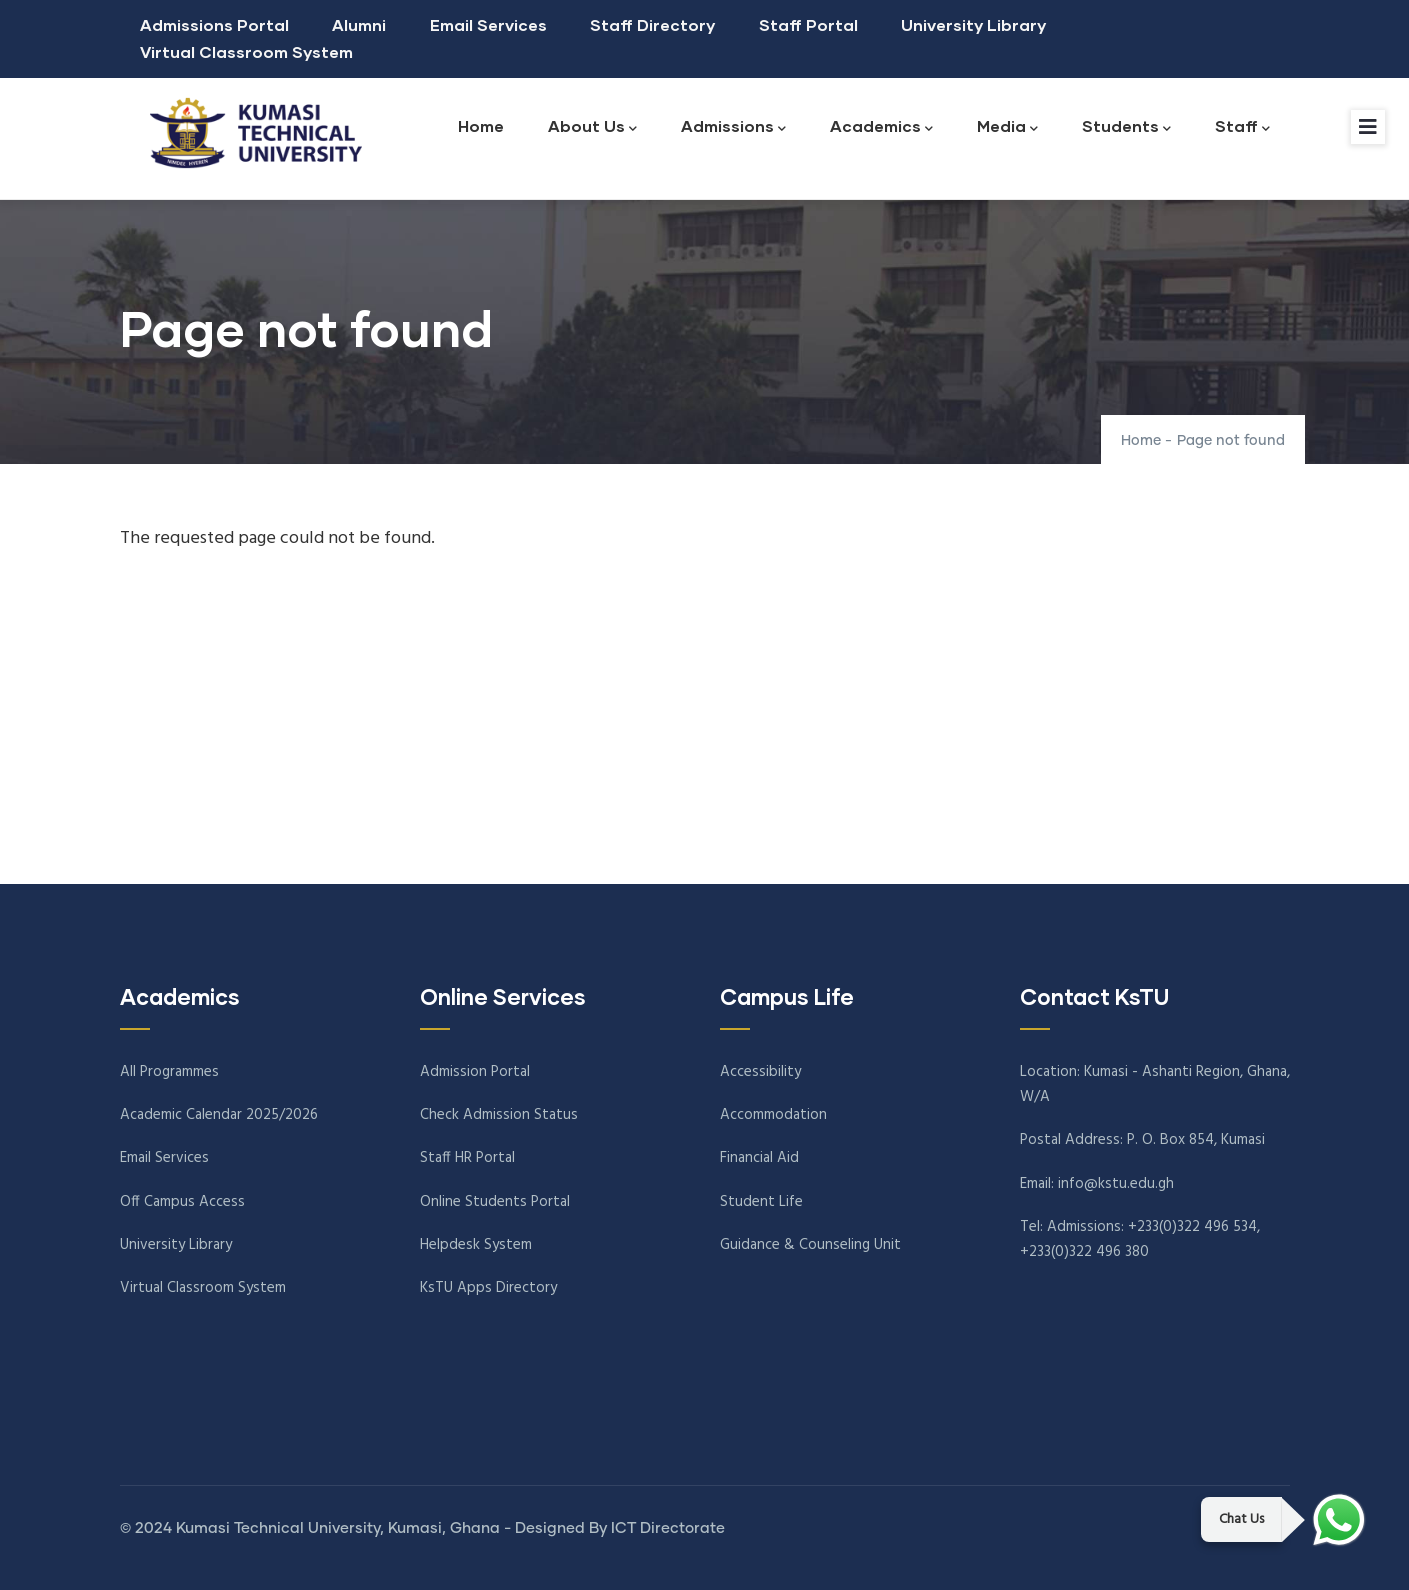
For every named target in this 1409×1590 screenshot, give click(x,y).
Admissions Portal (214, 24)
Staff (1242, 127)
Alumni (359, 24)
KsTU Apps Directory (488, 1288)
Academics (881, 127)
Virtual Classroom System (246, 51)
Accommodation (773, 1115)
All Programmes (169, 1072)
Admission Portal (475, 1072)
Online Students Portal (495, 1202)
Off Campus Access (182, 1202)
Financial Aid (759, 1158)
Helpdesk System (476, 1245)
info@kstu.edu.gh (1116, 1184)
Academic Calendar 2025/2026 (219, 1115)
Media (1007, 127)
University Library (973, 24)
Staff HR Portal (467, 1158)
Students (1126, 127)
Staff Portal (808, 24)
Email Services (488, 24)
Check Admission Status (499, 1115)
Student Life (761, 1202)
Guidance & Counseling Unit (810, 1245)
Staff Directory (652, 24)
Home (481, 125)
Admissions (733, 127)
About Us (592, 127)
